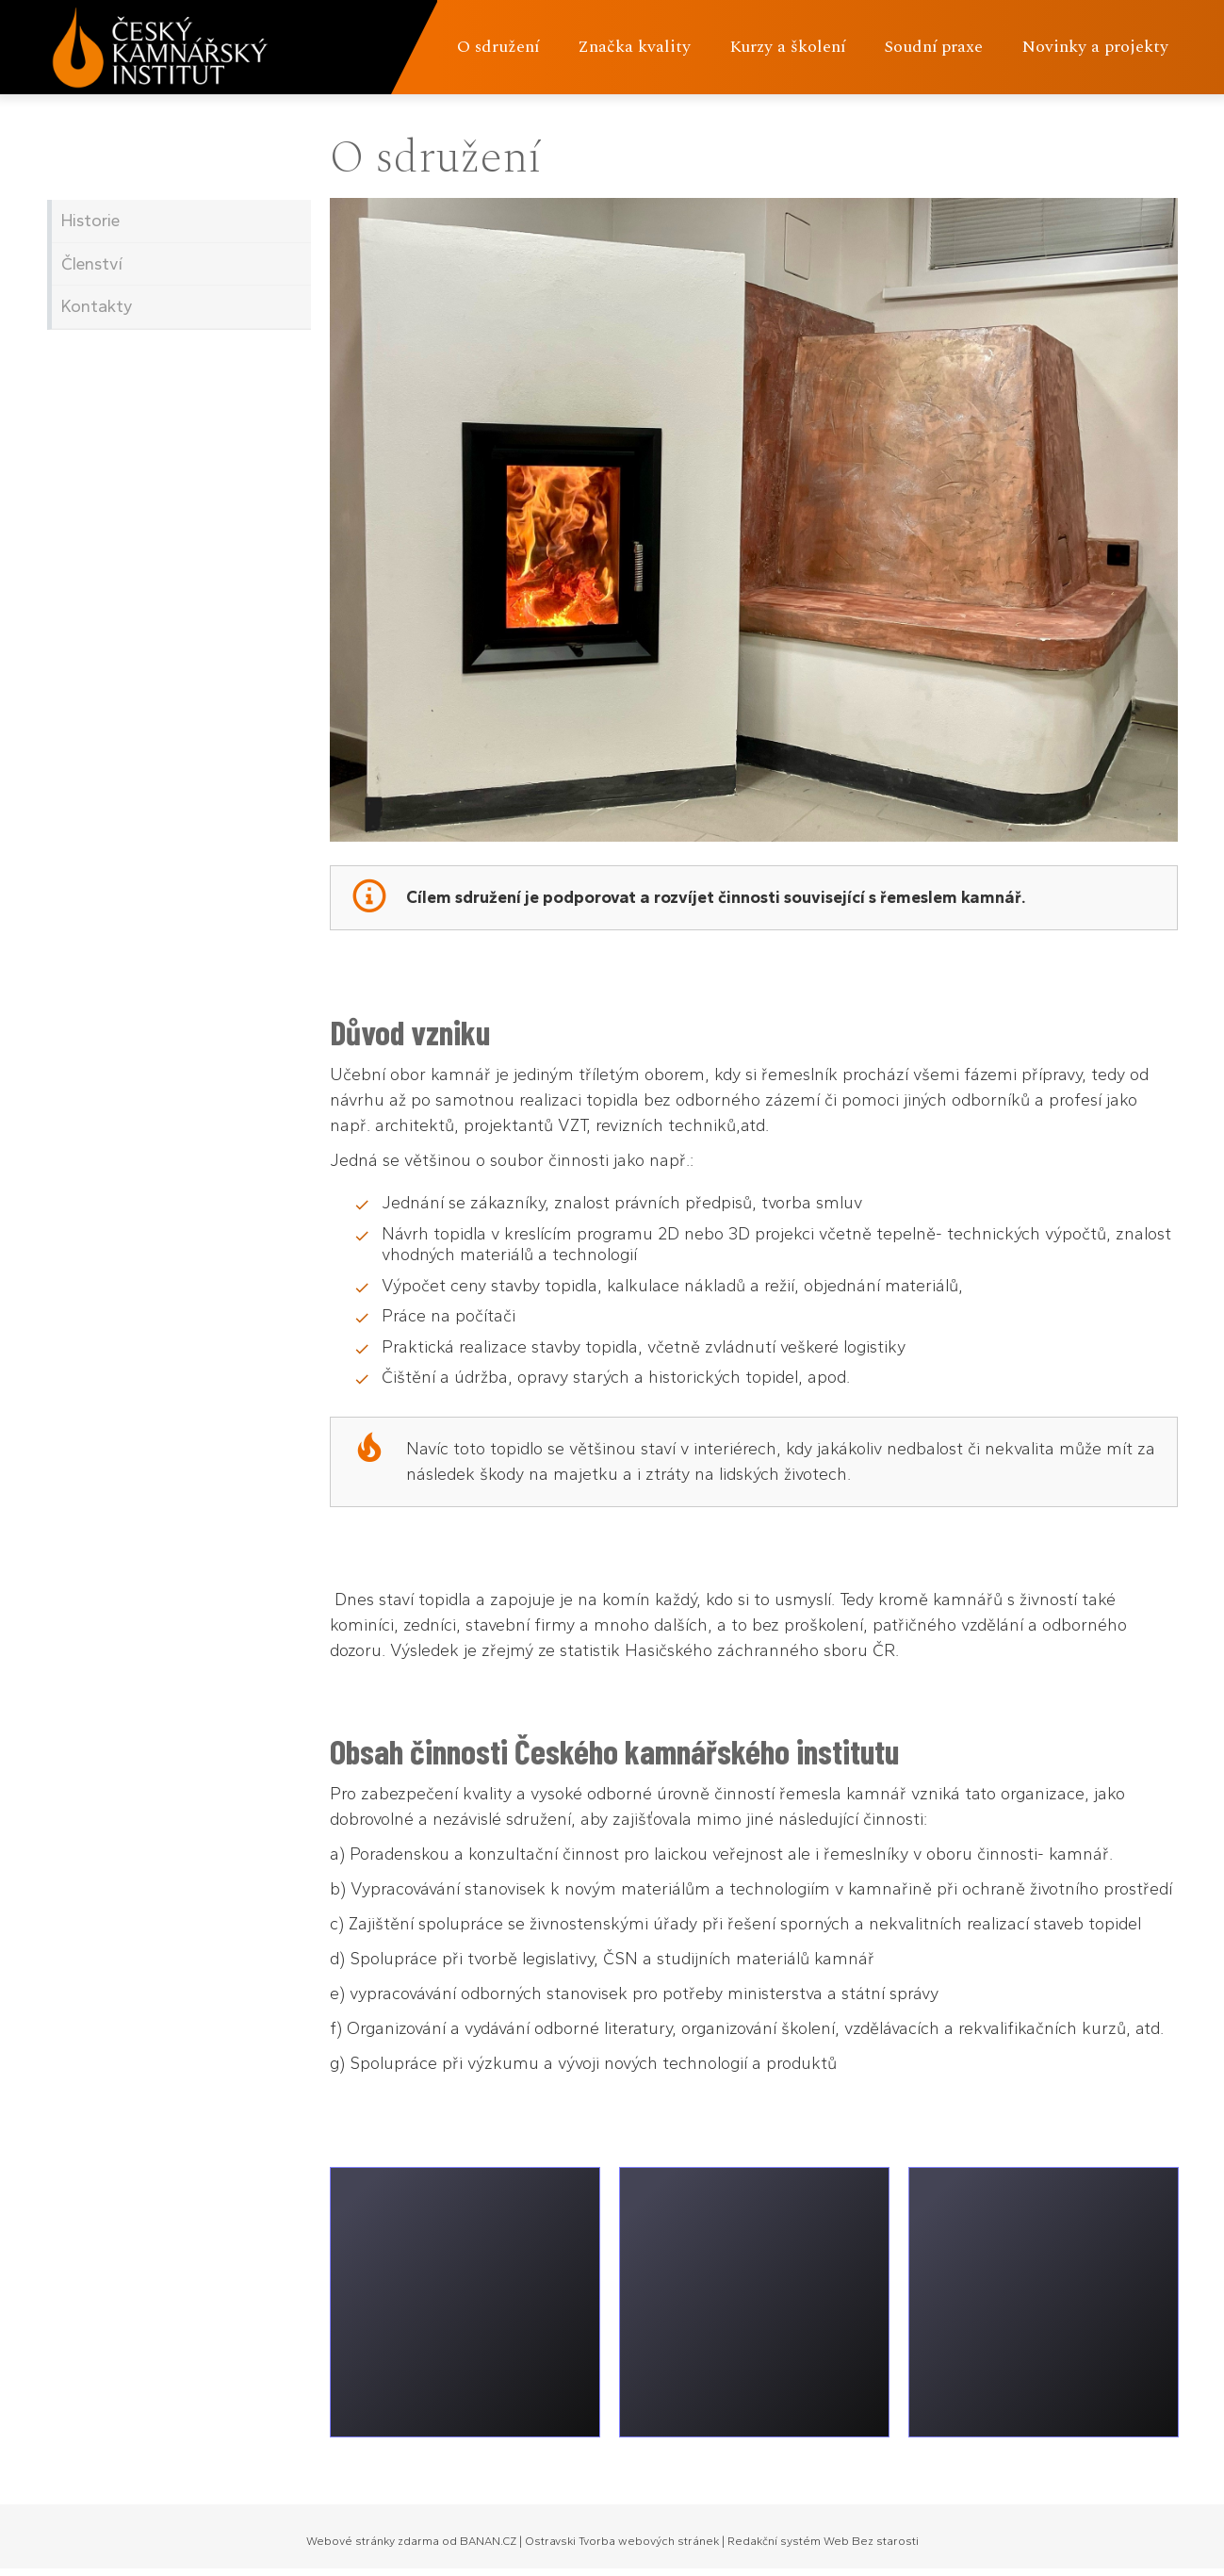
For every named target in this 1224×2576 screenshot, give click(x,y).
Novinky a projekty (1094, 46)
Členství (91, 264)
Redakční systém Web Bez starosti (823, 2541)
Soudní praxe (933, 46)
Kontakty (97, 306)
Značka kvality (634, 46)
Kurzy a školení (787, 46)
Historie (90, 220)
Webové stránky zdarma (372, 2541)
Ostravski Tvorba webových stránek (622, 2541)
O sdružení (498, 46)
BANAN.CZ (488, 2541)
